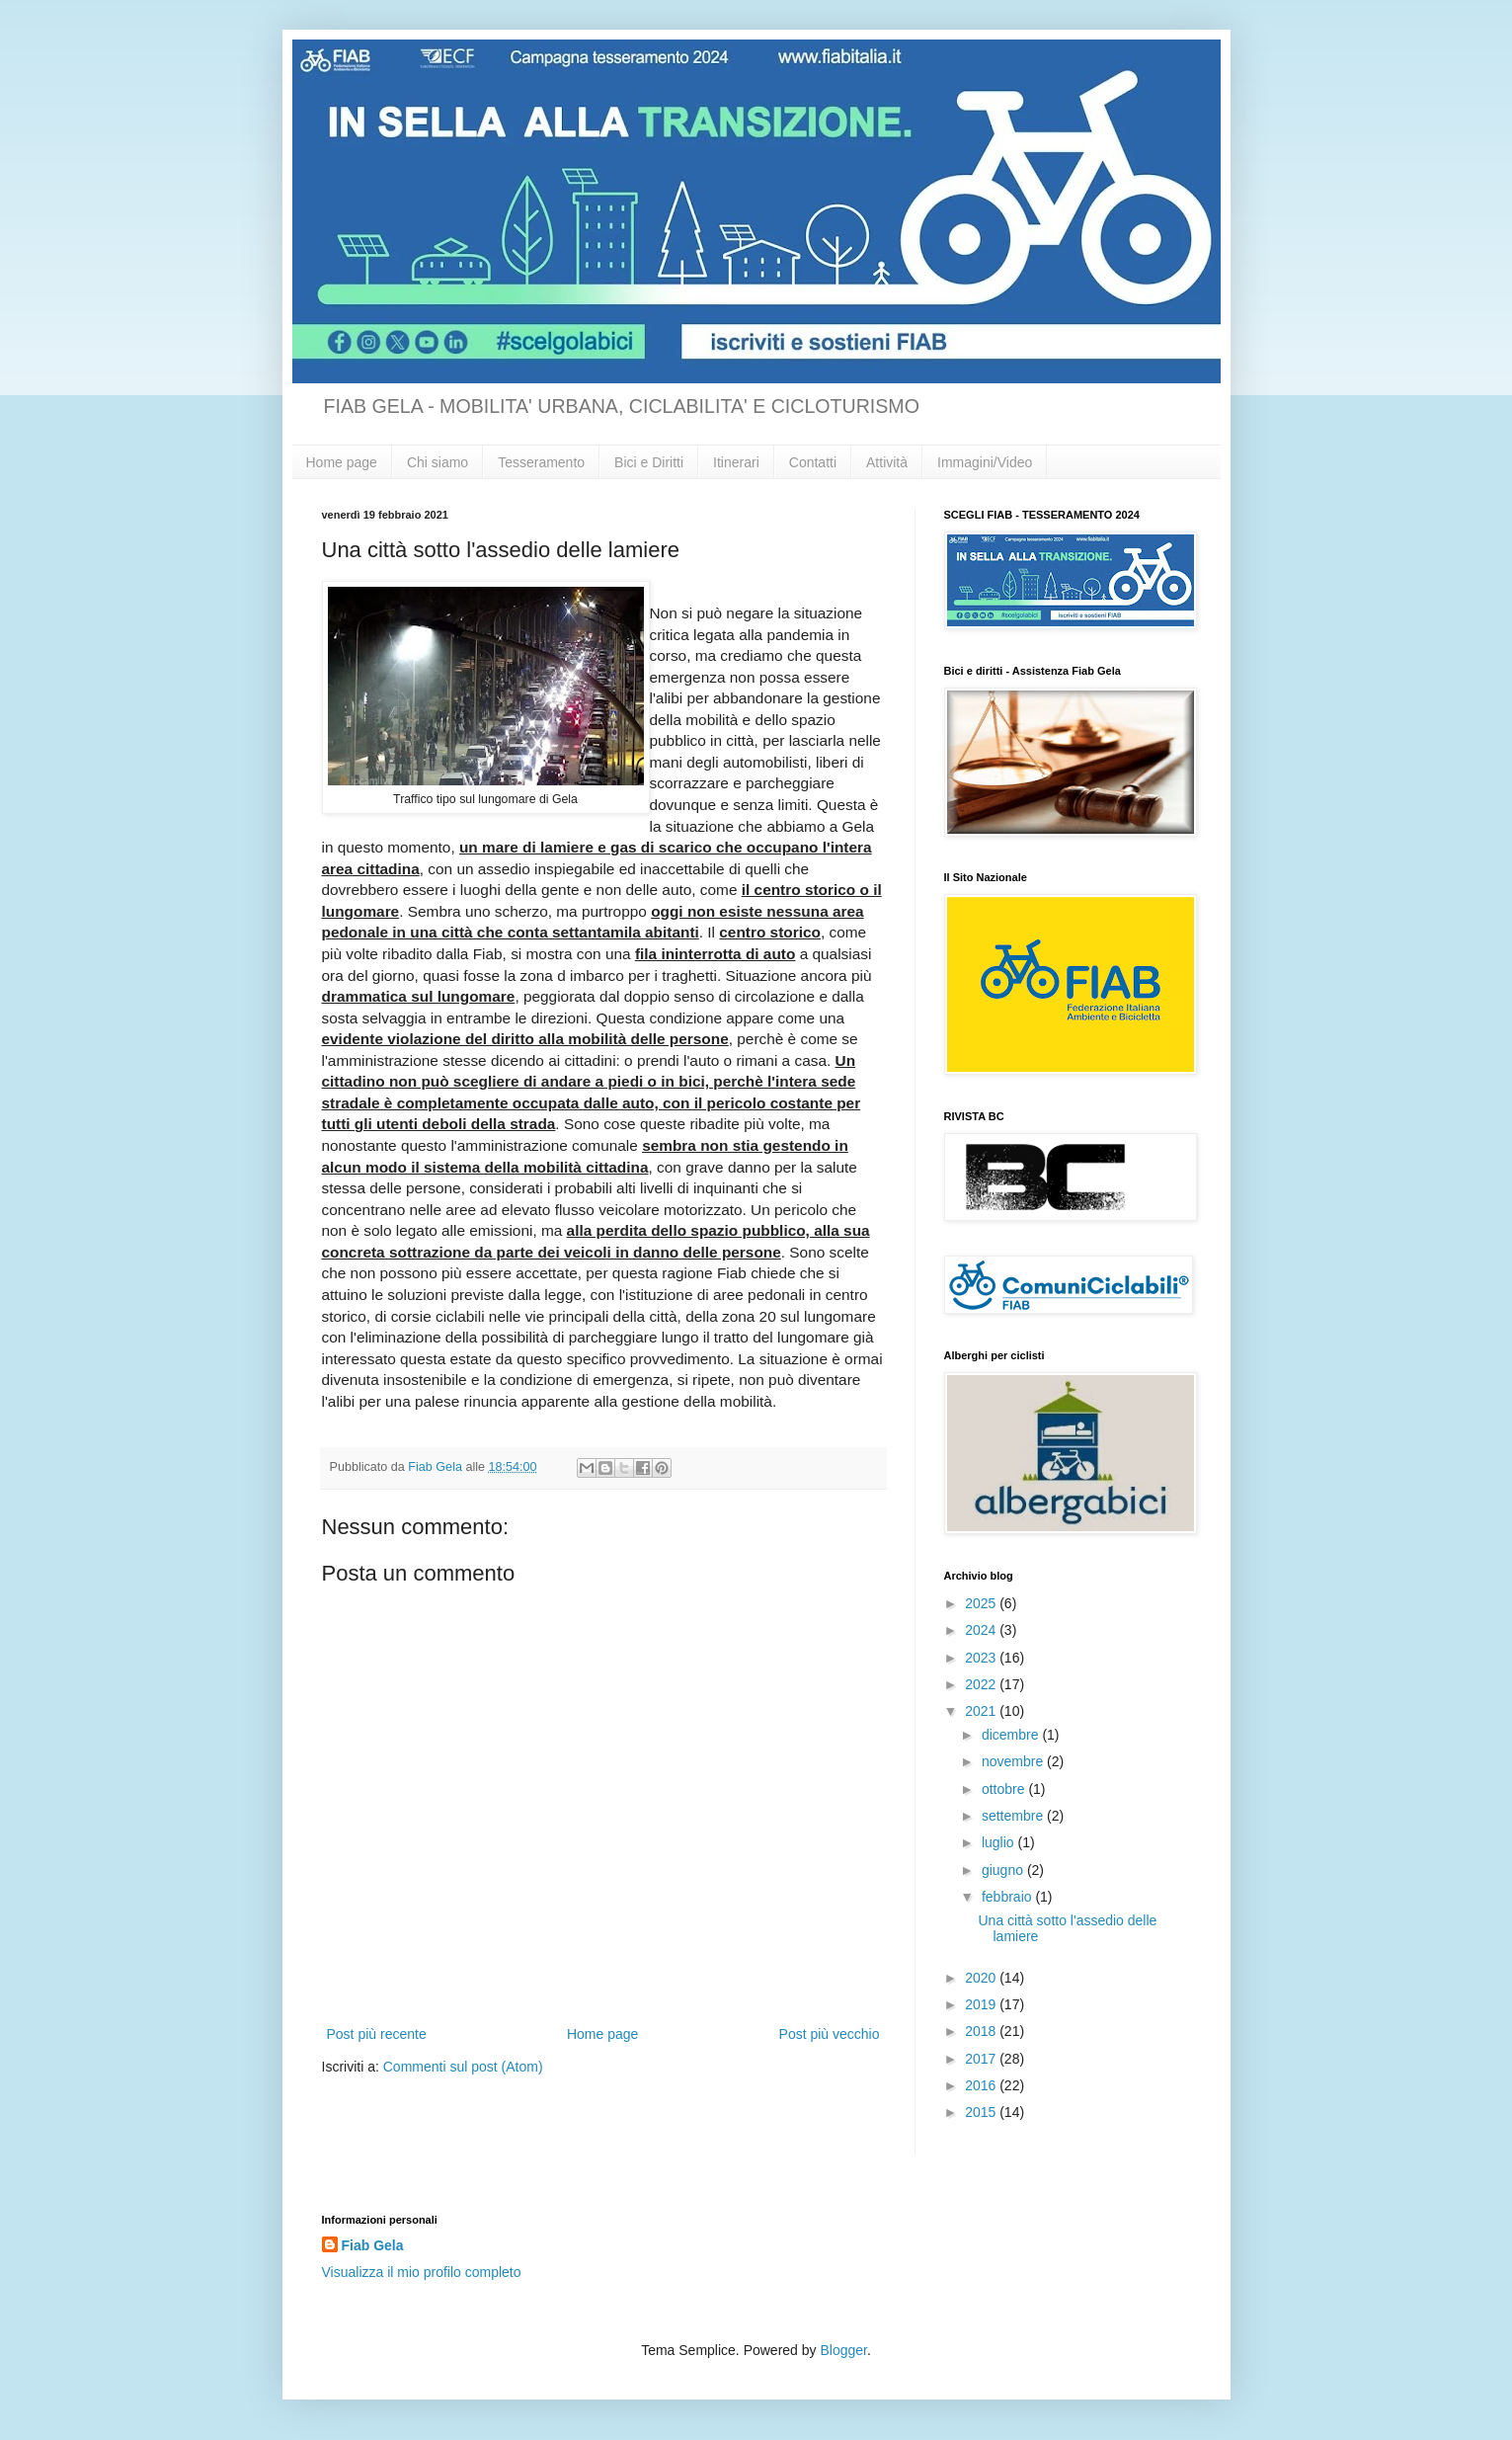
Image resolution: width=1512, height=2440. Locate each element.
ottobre (1005, 1789)
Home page (341, 462)
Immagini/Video (984, 462)
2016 (982, 2085)
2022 (982, 1684)
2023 (982, 1658)
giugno (1004, 1870)
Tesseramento (541, 462)
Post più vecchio (829, 2034)
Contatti (812, 462)
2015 (982, 2112)
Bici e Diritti (648, 462)
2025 (982, 1603)
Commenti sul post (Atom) (463, 2066)
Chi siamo (437, 462)
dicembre (1012, 1735)
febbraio (1008, 1897)
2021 (982, 1711)
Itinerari (736, 462)
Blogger (843, 2350)
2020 (982, 1978)
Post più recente (377, 2034)
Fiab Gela (373, 2245)
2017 (982, 2059)
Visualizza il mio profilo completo (421, 2272)
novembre (1014, 1761)
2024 (982, 1630)
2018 (982, 2031)
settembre (1014, 1816)
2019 (982, 2004)
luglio (1000, 1842)
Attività (887, 462)
